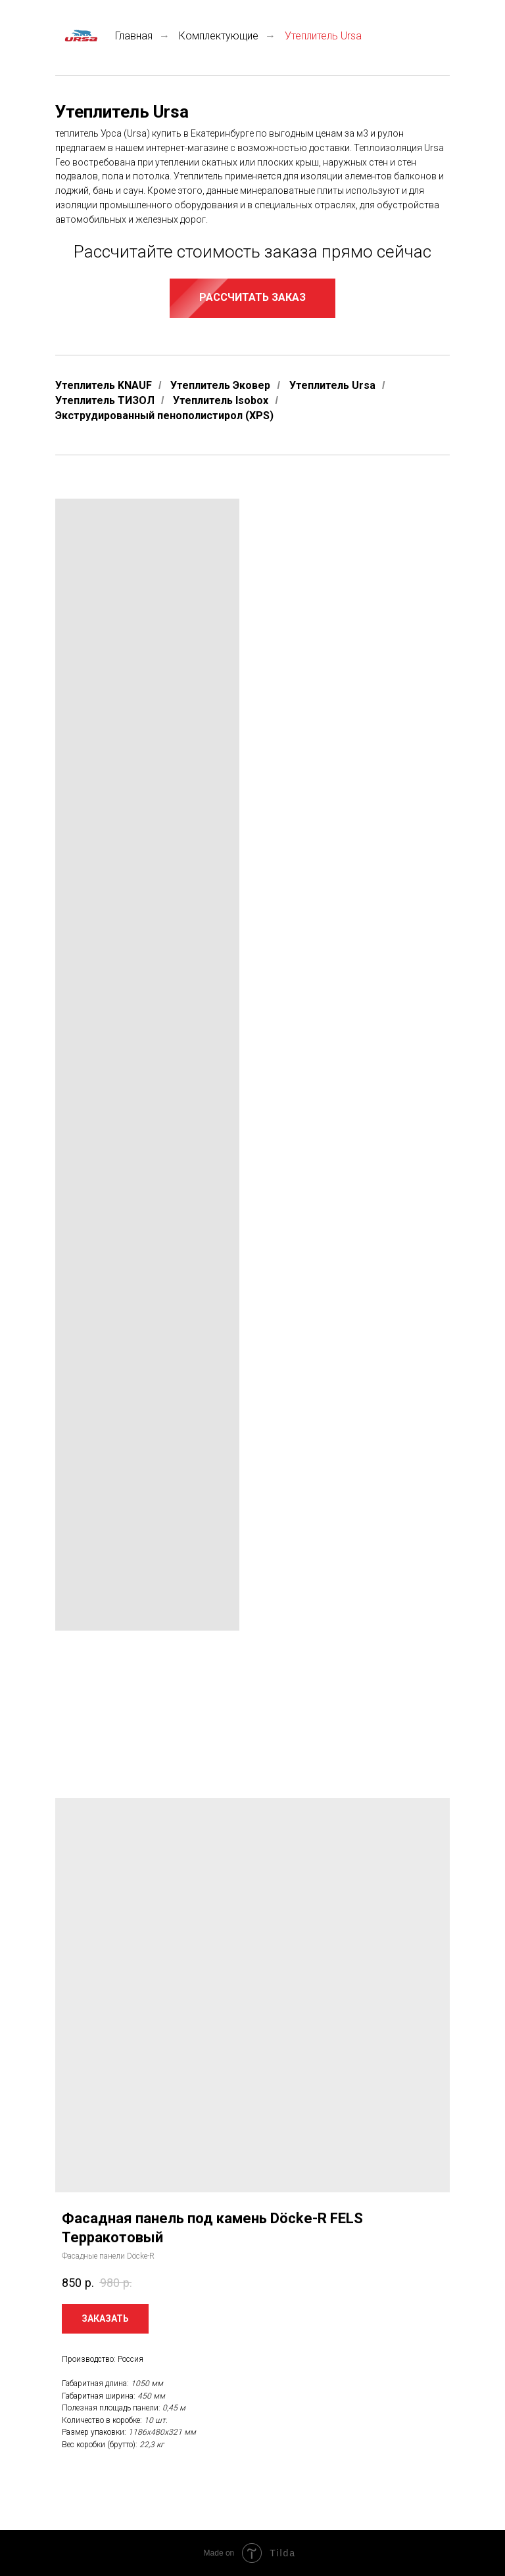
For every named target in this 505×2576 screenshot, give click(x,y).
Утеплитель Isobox (220, 400)
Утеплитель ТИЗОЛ (105, 400)
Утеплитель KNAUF (103, 385)
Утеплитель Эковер (220, 385)
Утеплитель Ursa (332, 385)
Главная (104, 36)
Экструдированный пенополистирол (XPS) (164, 415)
